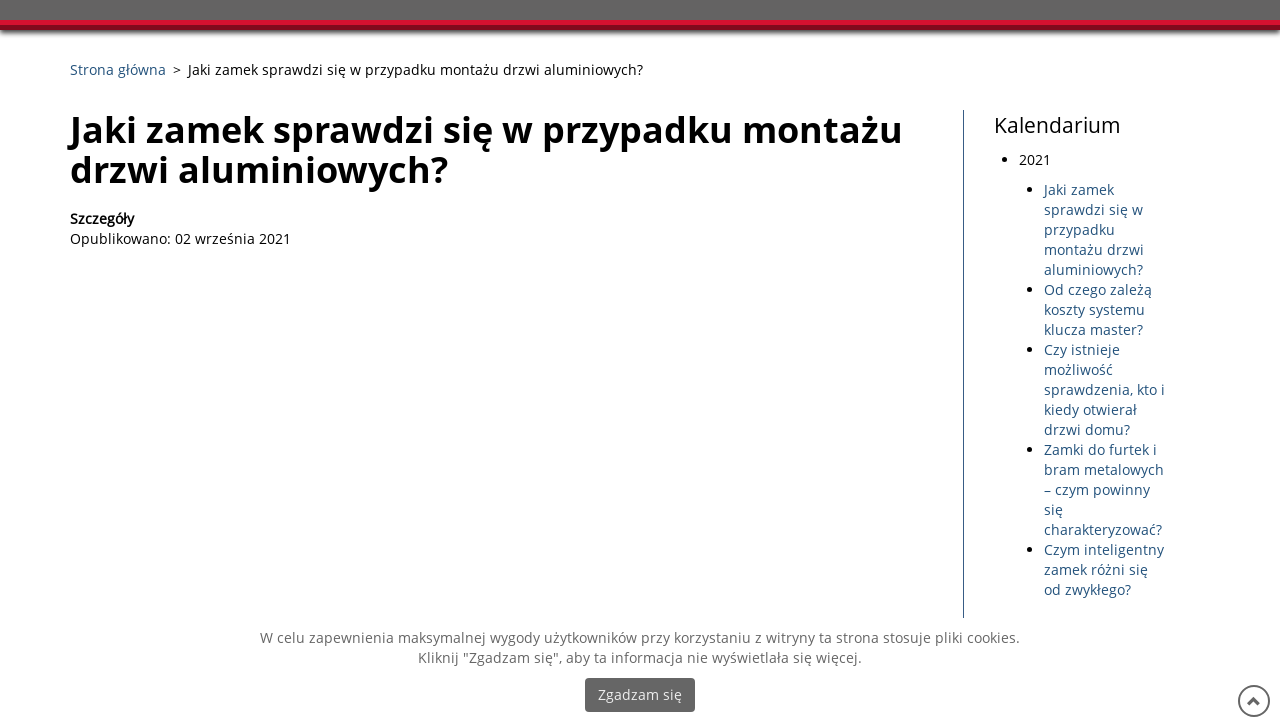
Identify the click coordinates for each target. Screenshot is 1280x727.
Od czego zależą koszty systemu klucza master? (1098, 309)
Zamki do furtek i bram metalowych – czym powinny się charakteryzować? (1104, 489)
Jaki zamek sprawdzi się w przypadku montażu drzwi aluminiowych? (1094, 229)
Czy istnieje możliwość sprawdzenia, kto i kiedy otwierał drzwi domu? (1104, 389)
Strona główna (118, 69)
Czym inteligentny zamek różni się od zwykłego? (1104, 569)
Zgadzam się (640, 694)
